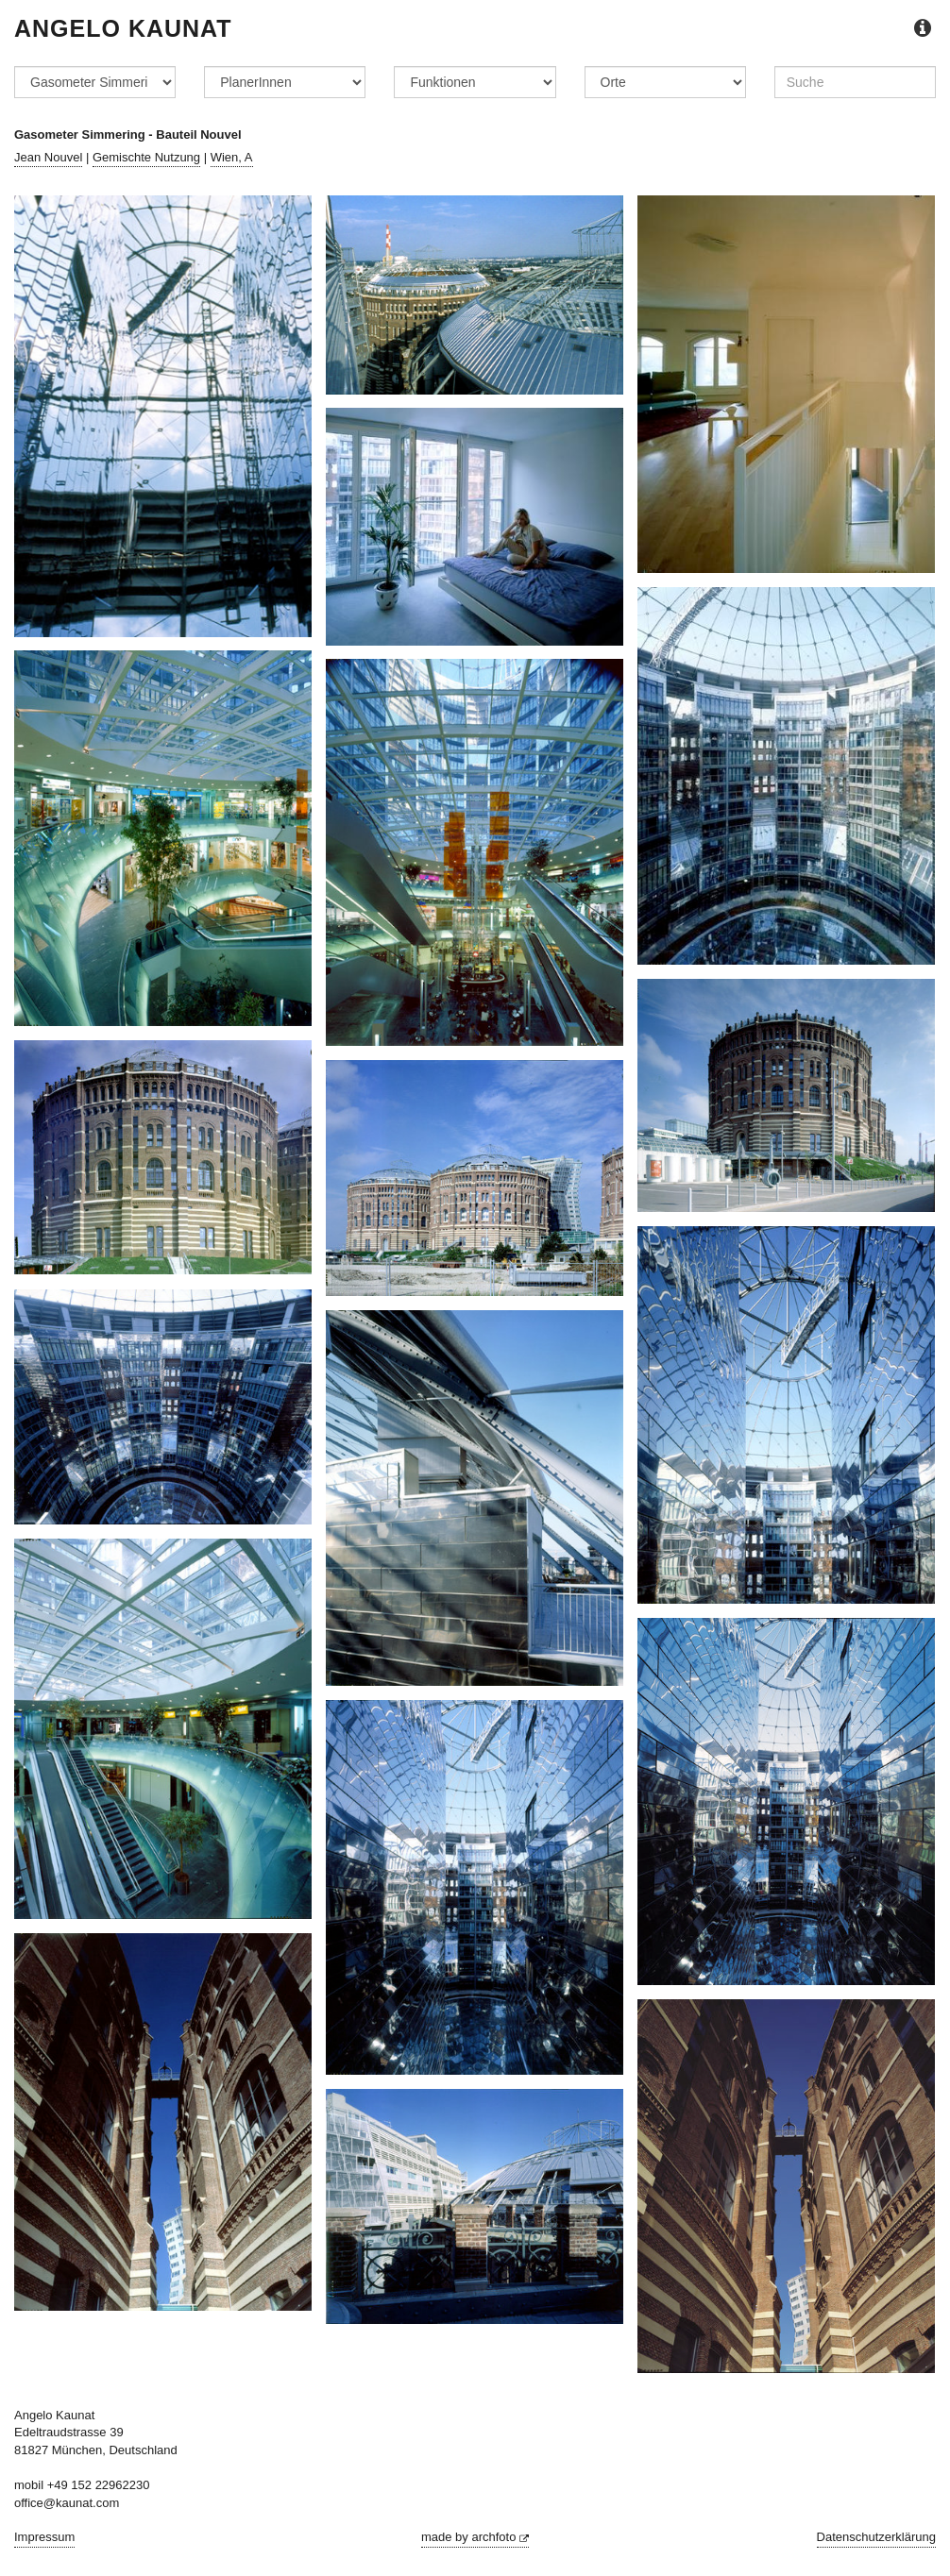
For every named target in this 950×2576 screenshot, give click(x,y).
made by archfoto (475, 2537)
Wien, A (232, 157)
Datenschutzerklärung (876, 2537)
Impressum (44, 2537)
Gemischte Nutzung (146, 157)
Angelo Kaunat (123, 28)
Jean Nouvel (48, 157)
